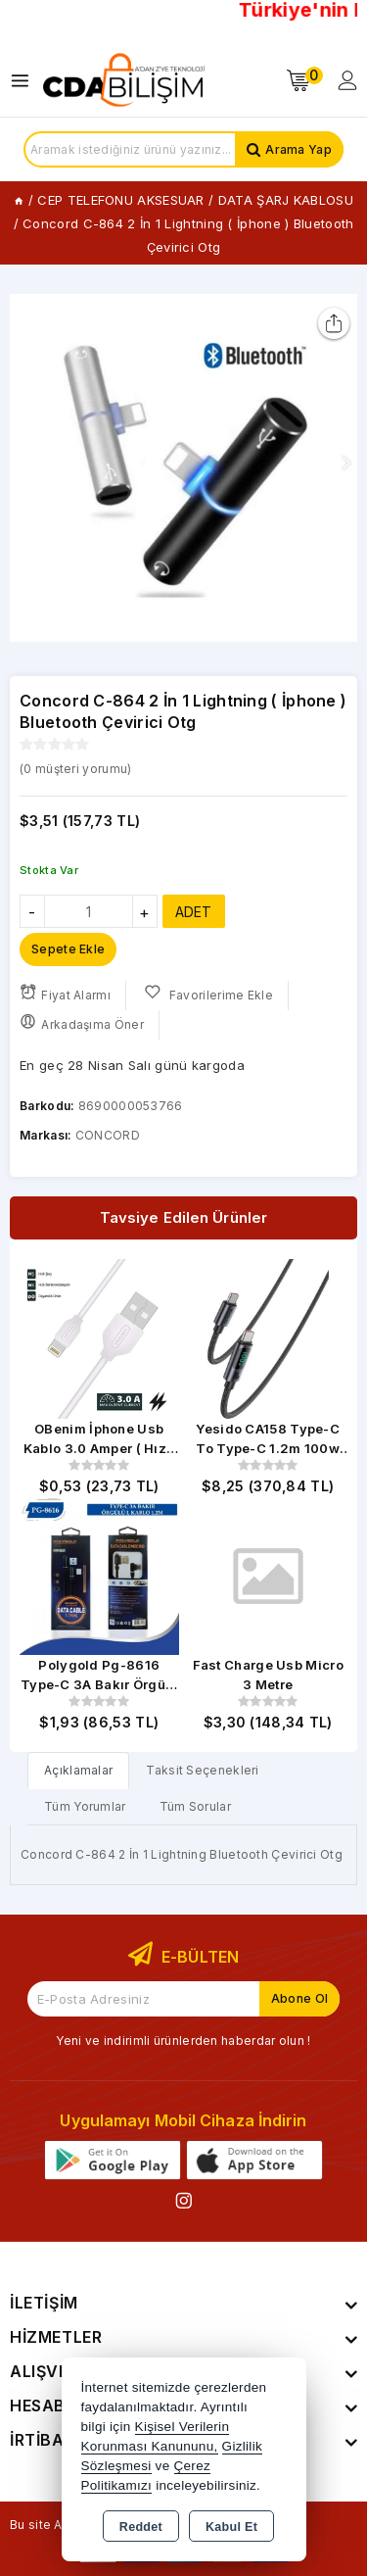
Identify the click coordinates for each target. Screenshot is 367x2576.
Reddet (140, 2527)
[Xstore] (123, 80)
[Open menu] (25, 81)
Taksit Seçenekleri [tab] (202, 1770)
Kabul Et (231, 2527)
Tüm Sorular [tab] (195, 1806)
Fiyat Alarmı (65, 993)
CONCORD (107, 1135)
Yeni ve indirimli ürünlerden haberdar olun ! (183, 2040)
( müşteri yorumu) (75, 768)
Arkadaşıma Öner (82, 1022)
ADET (193, 911)
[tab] (78, 1770)
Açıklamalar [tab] (78, 1770)
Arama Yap (298, 149)
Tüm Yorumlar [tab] (85, 1806)
